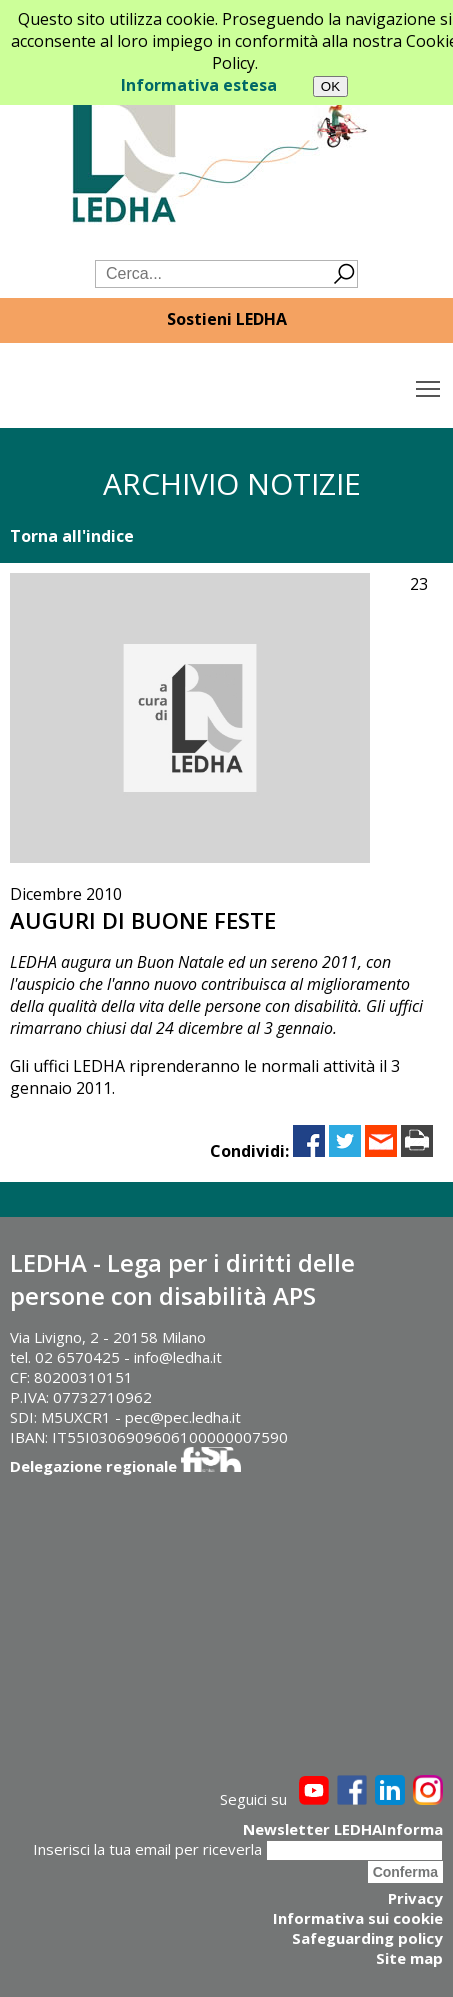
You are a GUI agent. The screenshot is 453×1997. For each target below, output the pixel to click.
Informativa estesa (199, 85)
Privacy (415, 1898)
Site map (409, 1958)
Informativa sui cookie (358, 1918)
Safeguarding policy (367, 1938)
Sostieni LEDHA (227, 319)
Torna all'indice (72, 536)
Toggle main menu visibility (429, 384)
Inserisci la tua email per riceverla (147, 1849)
